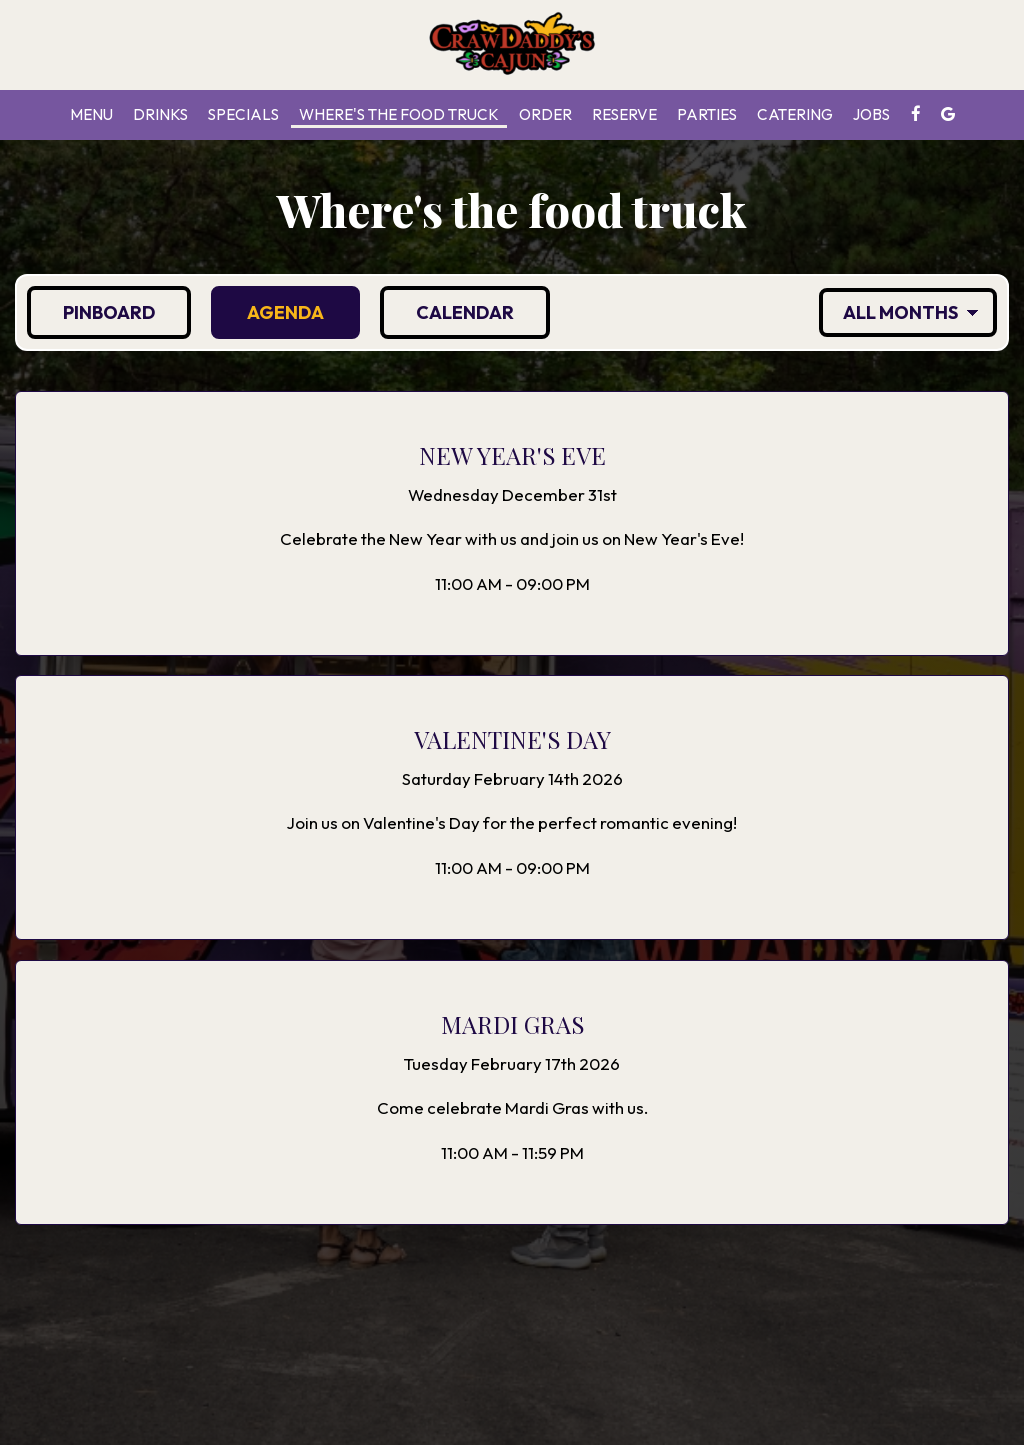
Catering (795, 114)
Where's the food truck (399, 114)
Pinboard (91, 312)
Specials (243, 114)
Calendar (447, 312)
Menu (91, 114)
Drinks (160, 114)
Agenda (267, 312)
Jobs (871, 114)
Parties (707, 114)
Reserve (624, 114)
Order (545, 114)
